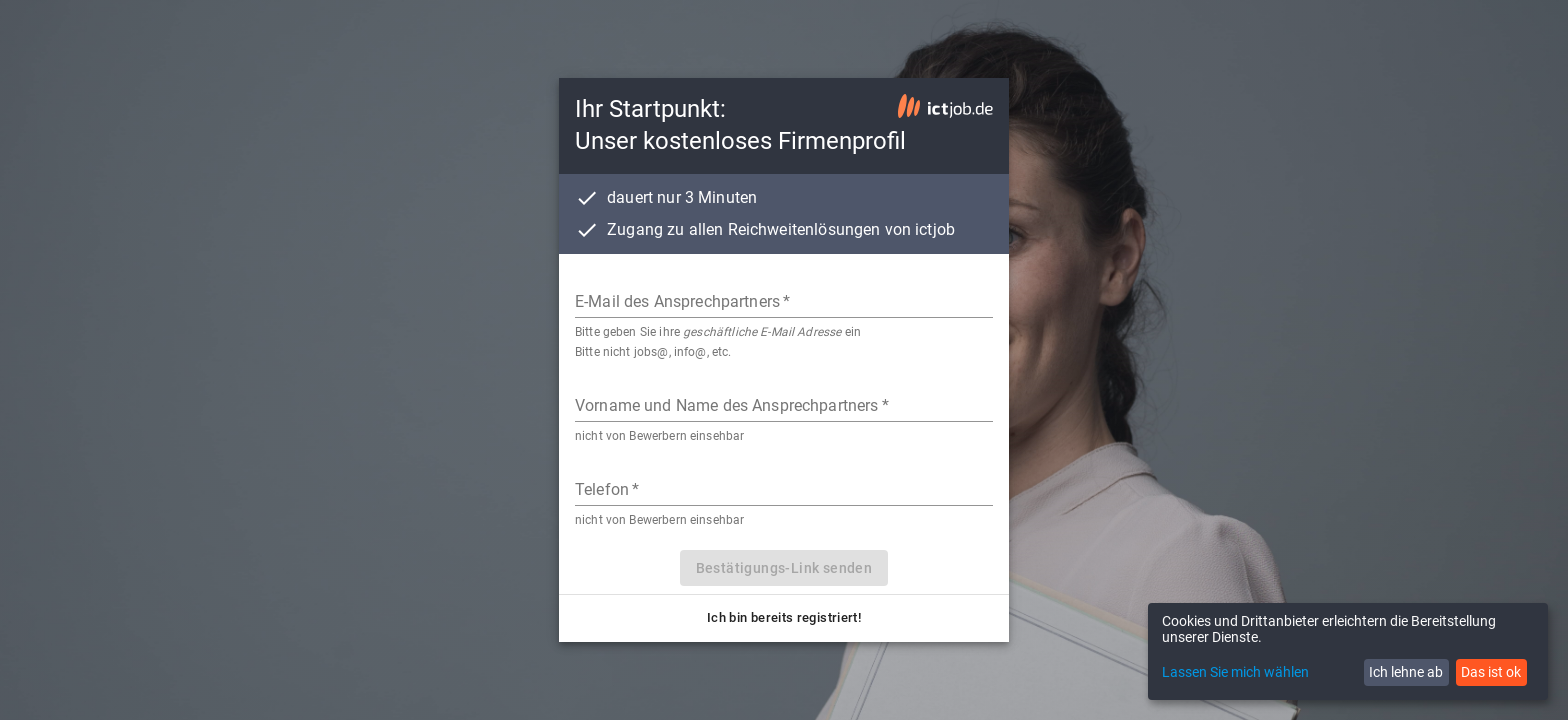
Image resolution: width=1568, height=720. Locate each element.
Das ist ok (1491, 672)
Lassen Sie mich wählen (1235, 672)
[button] (784, 618)
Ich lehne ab (1406, 672)
